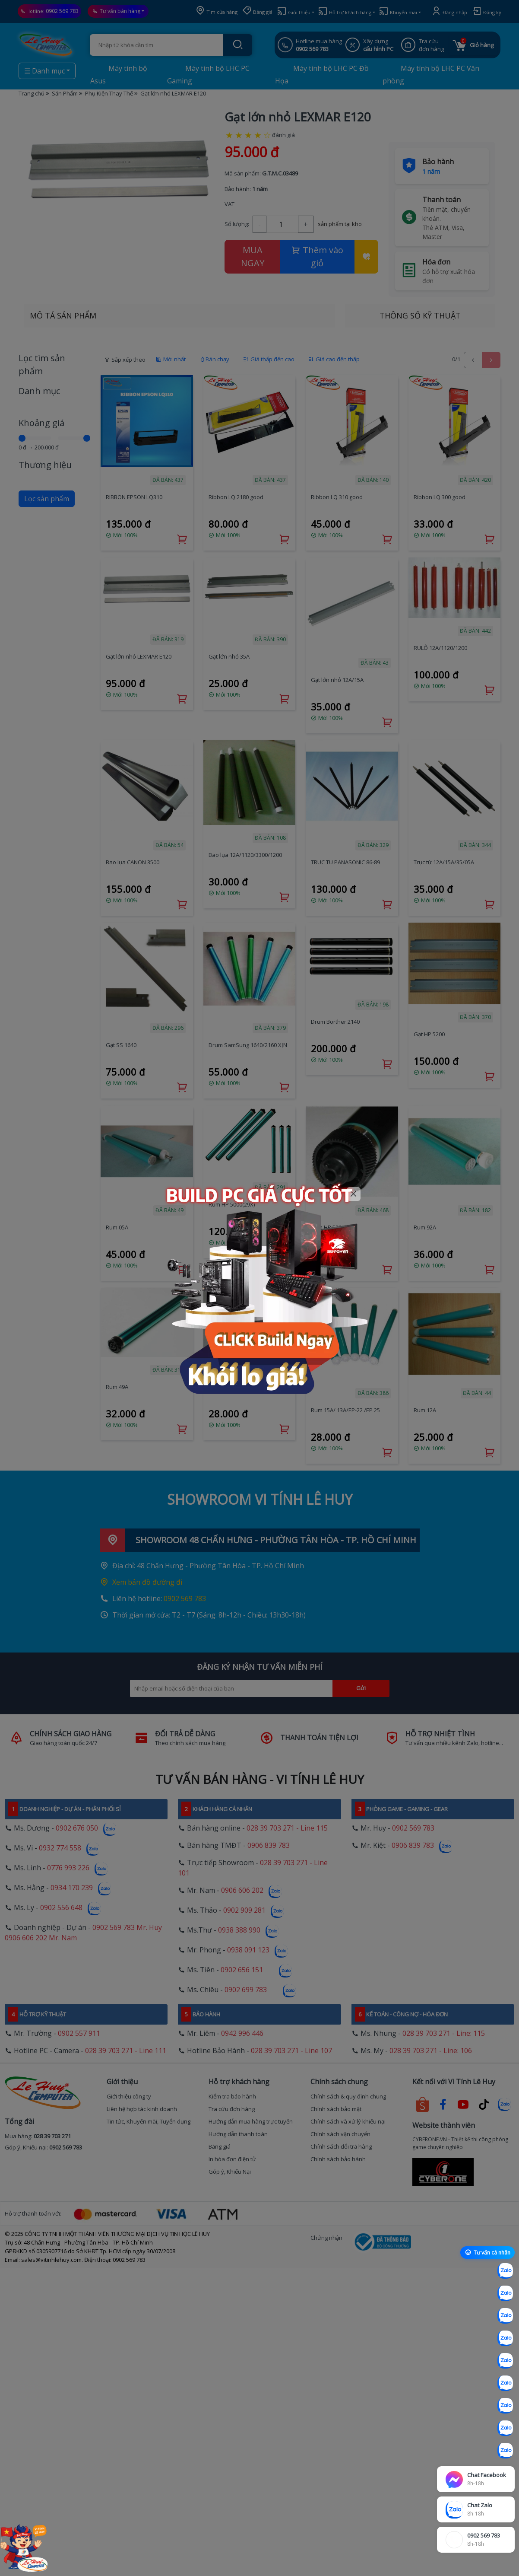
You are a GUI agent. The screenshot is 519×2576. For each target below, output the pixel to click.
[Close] (354, 1194)
